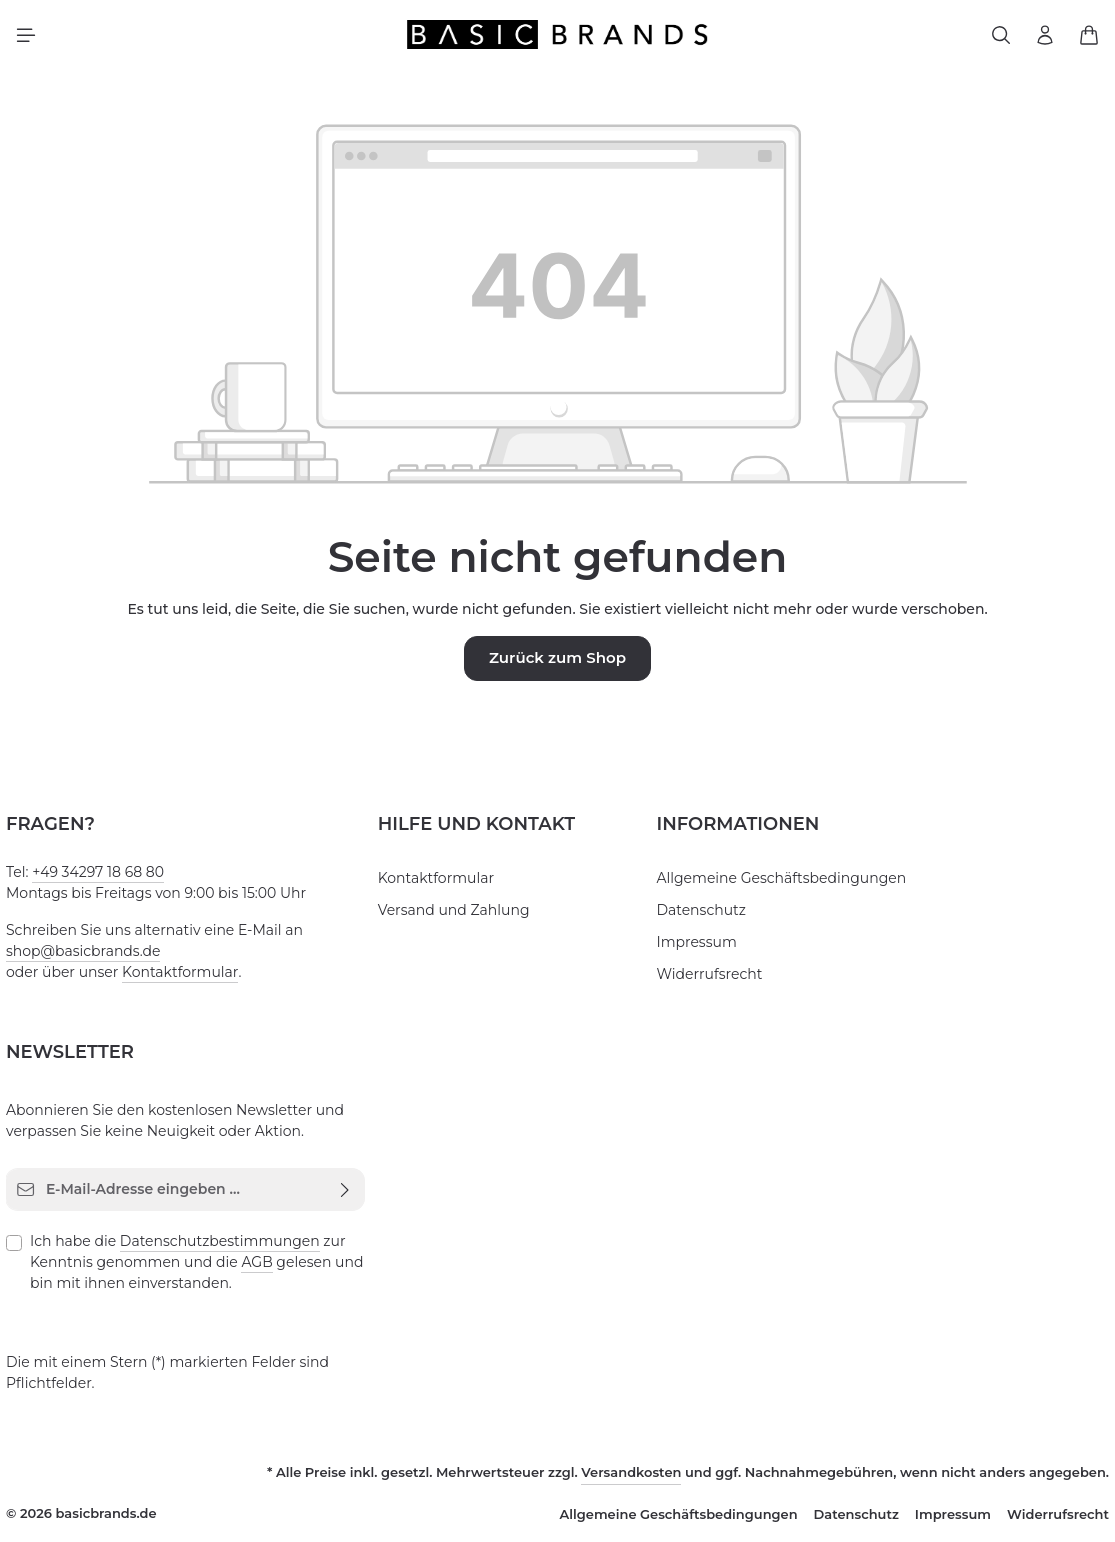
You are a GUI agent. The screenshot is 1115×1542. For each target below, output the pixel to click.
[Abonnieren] (345, 1193)
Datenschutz (695, 914)
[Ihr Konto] (1045, 38)
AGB (169, 1266)
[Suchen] (1001, 38)
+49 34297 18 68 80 (94, 876)
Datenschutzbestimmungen (195, 1245)
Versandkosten (674, 1475)
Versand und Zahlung (444, 914)
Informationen (731, 828)
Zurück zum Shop (557, 663)
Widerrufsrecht (701, 978)
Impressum (690, 946)
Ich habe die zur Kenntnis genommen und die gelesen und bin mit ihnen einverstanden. (196, 1265)
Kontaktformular (158, 976)
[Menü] (26, 38)
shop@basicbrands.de (76, 955)
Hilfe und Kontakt (472, 828)
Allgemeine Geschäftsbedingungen (764, 882)
